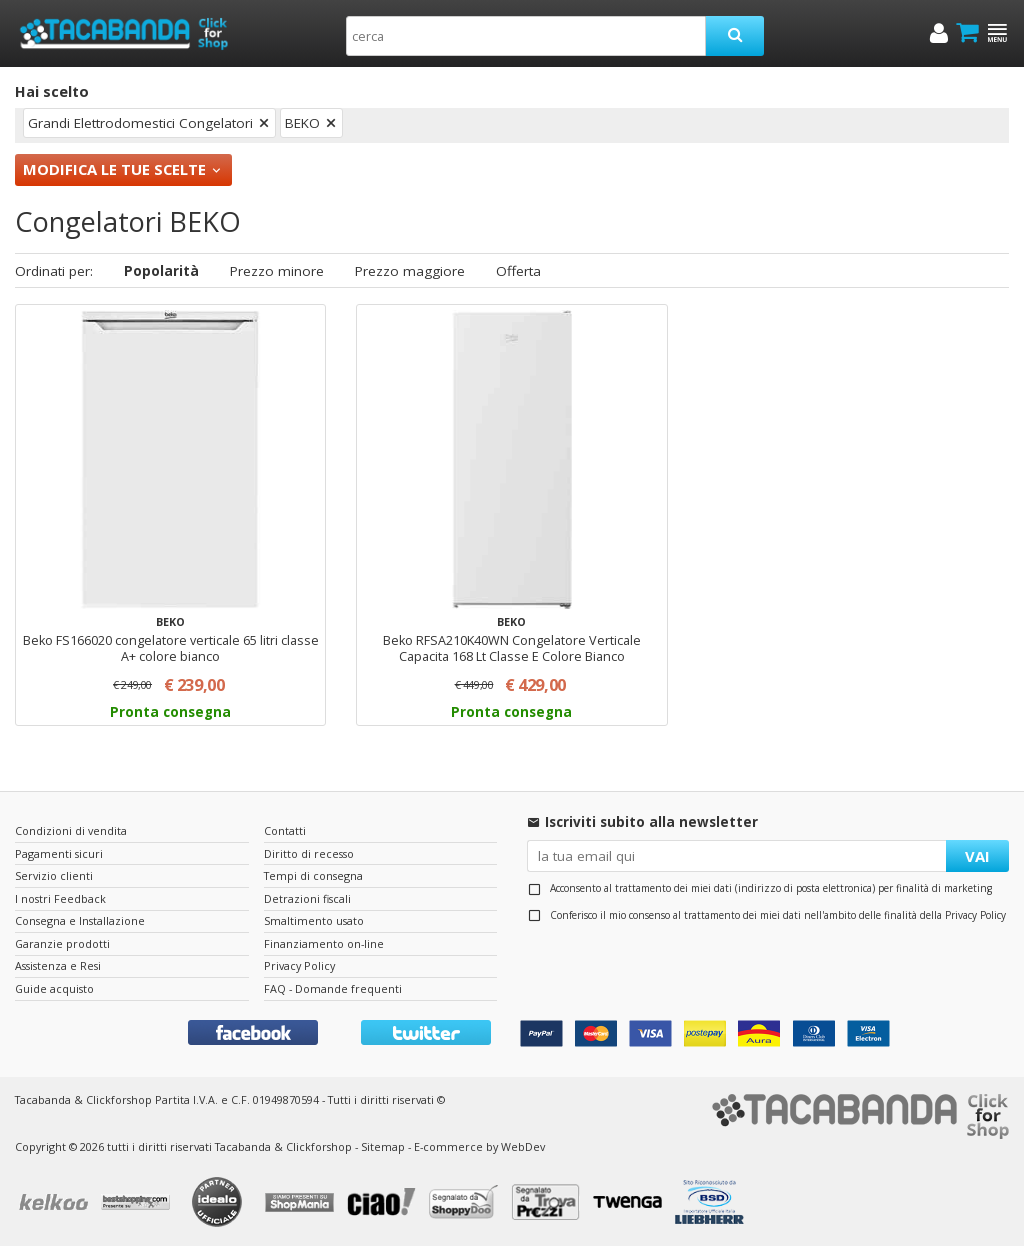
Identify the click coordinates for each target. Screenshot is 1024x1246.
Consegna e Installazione (80, 920)
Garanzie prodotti (62, 943)
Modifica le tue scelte (114, 169)
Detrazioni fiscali (307, 898)
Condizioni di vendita (71, 830)
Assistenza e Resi (58, 965)
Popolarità (161, 271)
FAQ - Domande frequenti (333, 988)
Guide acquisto (54, 988)
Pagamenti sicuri (59, 853)
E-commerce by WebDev (479, 1146)
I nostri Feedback (60, 898)
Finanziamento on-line (324, 943)
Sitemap (383, 1146)
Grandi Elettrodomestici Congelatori (140, 123)
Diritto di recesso (309, 853)
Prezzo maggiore (410, 271)
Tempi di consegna (313, 875)
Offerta (518, 271)
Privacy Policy (975, 915)
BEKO (302, 123)
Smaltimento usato (314, 920)
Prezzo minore (277, 271)
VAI (977, 856)
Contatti (285, 830)
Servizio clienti (54, 875)
